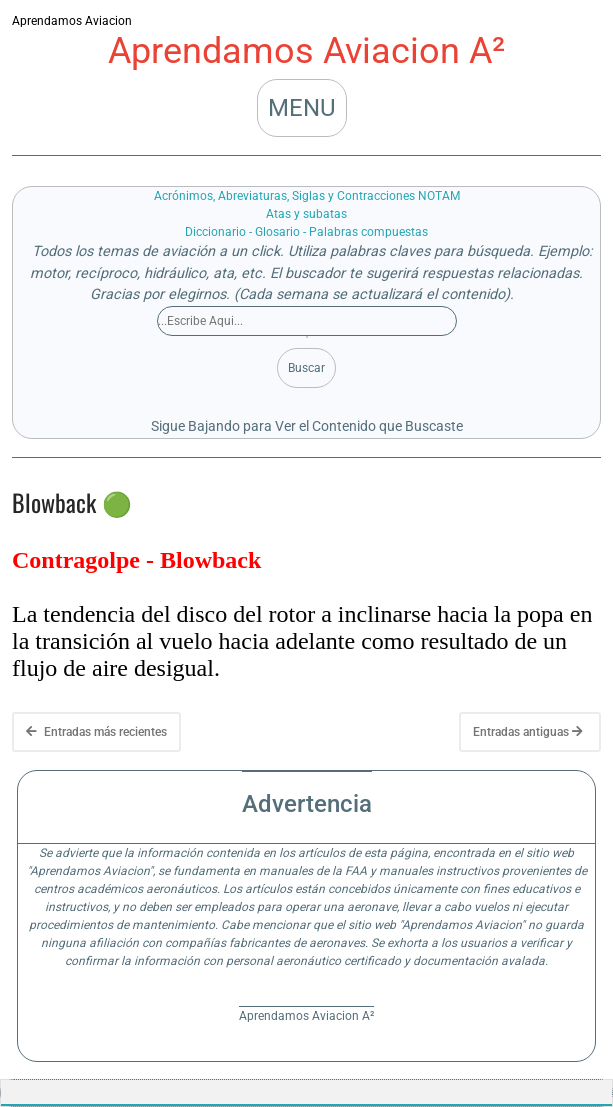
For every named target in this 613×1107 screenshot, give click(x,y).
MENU (302, 108)
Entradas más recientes (96, 732)
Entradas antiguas (528, 732)
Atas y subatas (306, 214)
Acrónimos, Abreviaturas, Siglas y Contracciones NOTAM (307, 196)
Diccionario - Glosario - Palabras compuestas (306, 232)
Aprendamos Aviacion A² (306, 51)
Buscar (306, 368)
